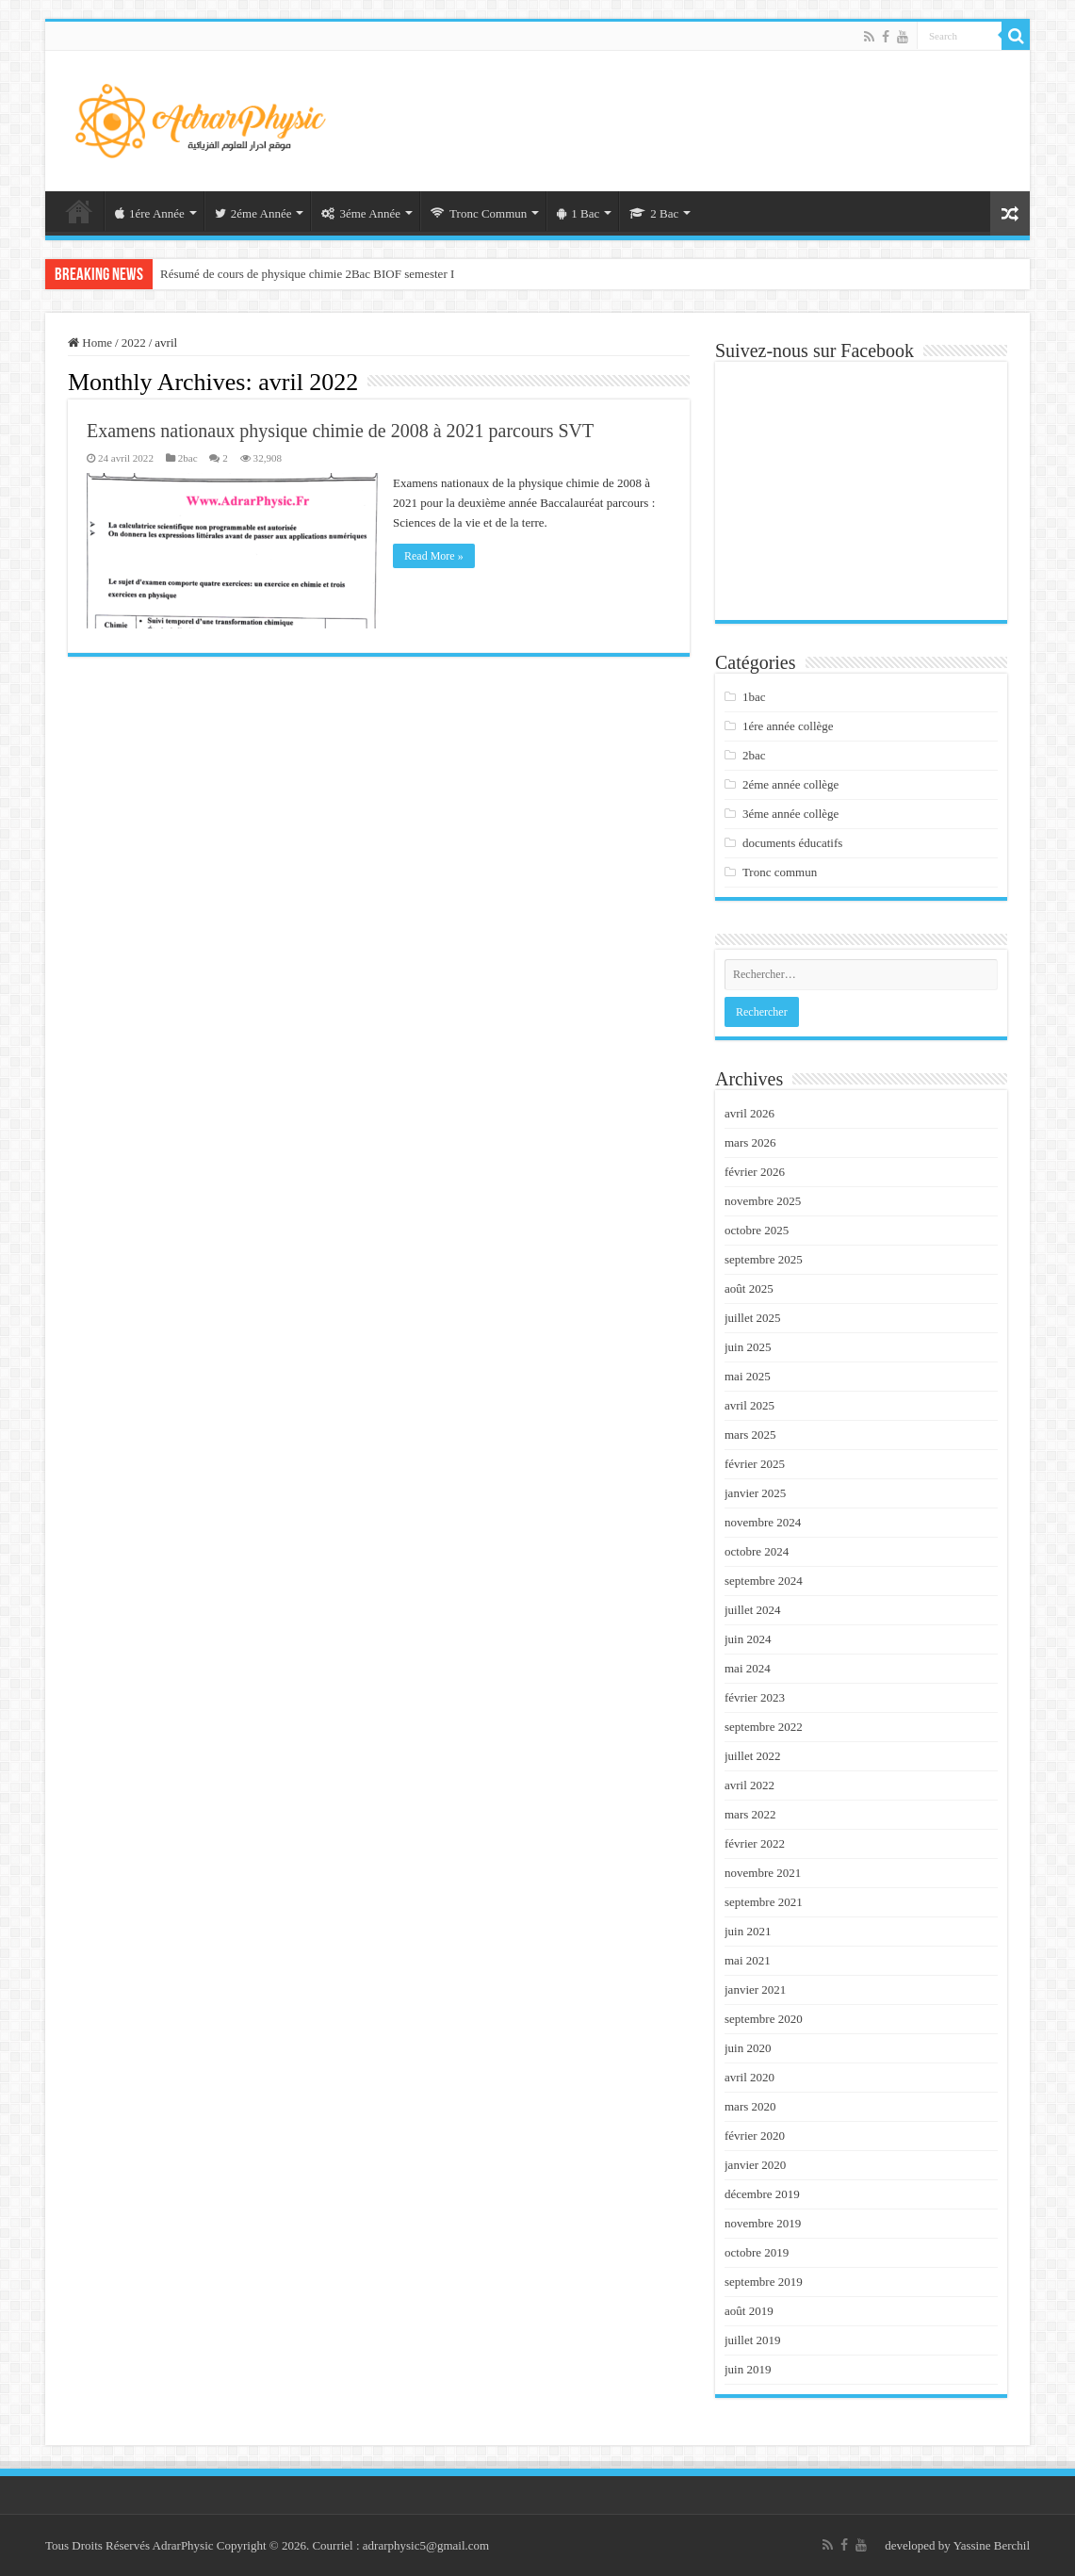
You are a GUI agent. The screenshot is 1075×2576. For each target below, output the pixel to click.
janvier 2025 (755, 1493)
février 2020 (755, 2135)
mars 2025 (750, 1434)
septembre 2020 (764, 2019)
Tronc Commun (479, 213)
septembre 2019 (764, 2281)
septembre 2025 (764, 1259)
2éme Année (253, 213)
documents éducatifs (792, 843)
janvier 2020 (755, 2165)
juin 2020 (748, 2048)
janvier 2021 (755, 1989)
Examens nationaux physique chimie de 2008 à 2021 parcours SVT (340, 430)
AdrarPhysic (185, 2545)
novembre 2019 (763, 2223)
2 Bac (653, 213)
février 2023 (755, 1697)
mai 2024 (748, 1668)
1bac (754, 697)
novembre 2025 (763, 1201)
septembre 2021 (764, 1902)
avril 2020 (749, 2077)
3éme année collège (790, 814)
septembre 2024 (764, 1580)
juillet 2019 (753, 2340)
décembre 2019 (762, 2194)
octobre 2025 (757, 1230)
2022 (134, 342)
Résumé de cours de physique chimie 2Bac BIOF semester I (307, 274)
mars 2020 (750, 2106)
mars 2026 (750, 1142)
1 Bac (578, 213)
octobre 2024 (757, 1551)
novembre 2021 (763, 1873)
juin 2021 (748, 1931)
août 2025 (749, 1288)
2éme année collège (790, 784)
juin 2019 (748, 2369)
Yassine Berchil (991, 2545)
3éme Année (360, 213)
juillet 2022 (753, 1756)
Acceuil (79, 211)
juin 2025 (748, 1347)
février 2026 (755, 1172)
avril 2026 (749, 1113)
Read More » (434, 555)
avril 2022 (749, 1785)
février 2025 (755, 1464)
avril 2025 (749, 1405)
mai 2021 (748, 1960)
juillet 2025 (753, 1318)
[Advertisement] (686, 112)
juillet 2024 (753, 1610)
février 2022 (755, 1843)
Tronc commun (779, 872)
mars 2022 (750, 1814)
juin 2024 (748, 1639)
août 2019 (749, 2311)
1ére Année (150, 213)
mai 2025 (748, 1376)
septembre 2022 (764, 1727)
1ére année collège (788, 726)
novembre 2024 (763, 1522)
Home (90, 342)
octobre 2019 (757, 2252)
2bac (188, 458)
